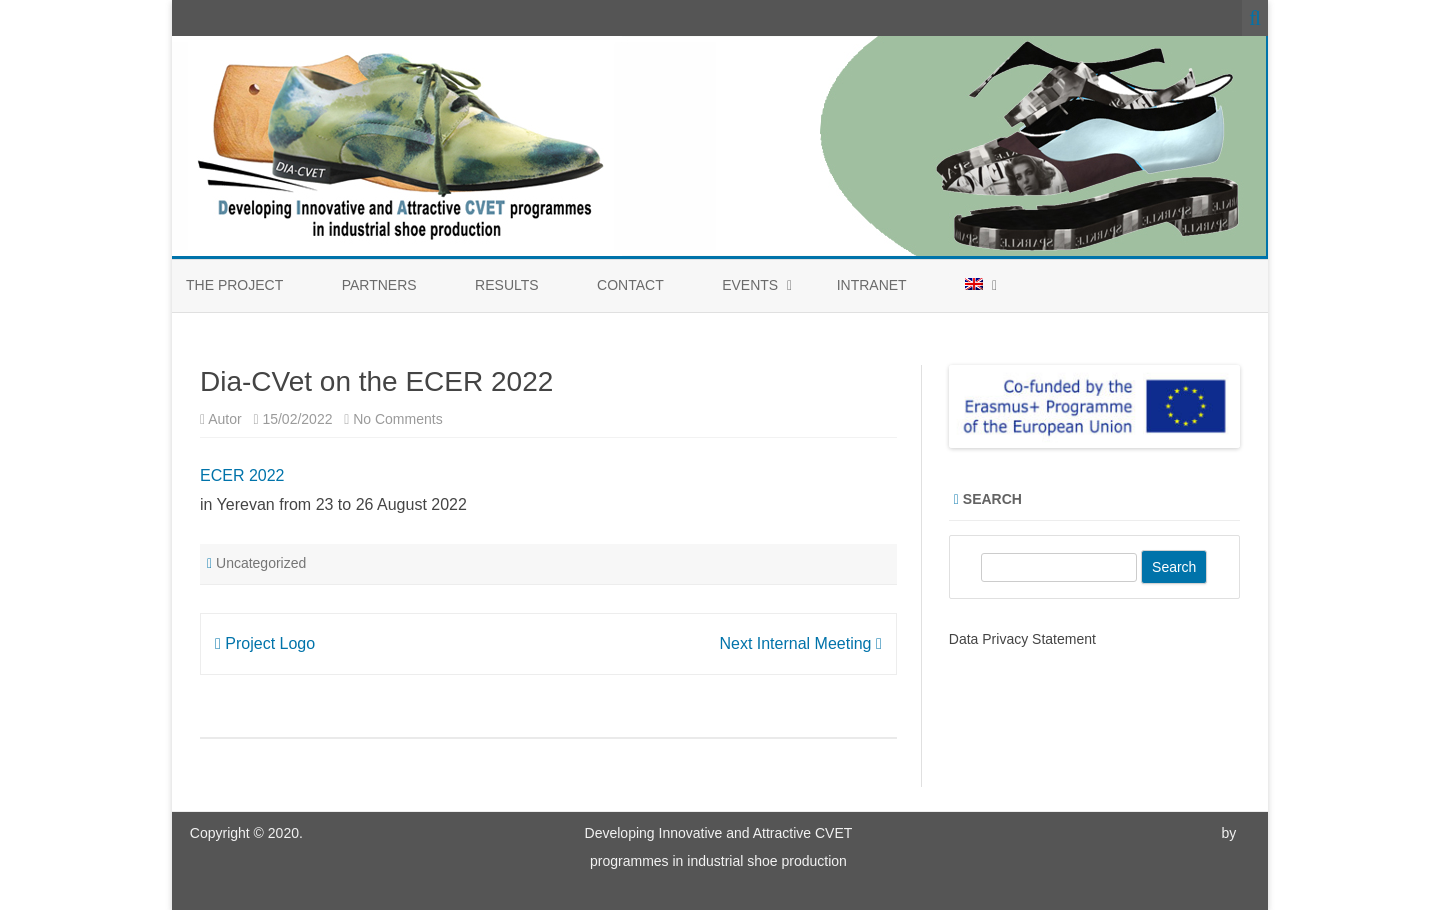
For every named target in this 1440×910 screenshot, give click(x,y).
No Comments (397, 419)
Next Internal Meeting (800, 643)
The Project (234, 285)
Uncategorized (261, 563)
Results (507, 285)
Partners (379, 285)
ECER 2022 (242, 475)
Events (750, 285)
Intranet (872, 285)
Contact (630, 285)
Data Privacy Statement (1022, 639)
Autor (224, 419)
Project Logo (265, 643)
